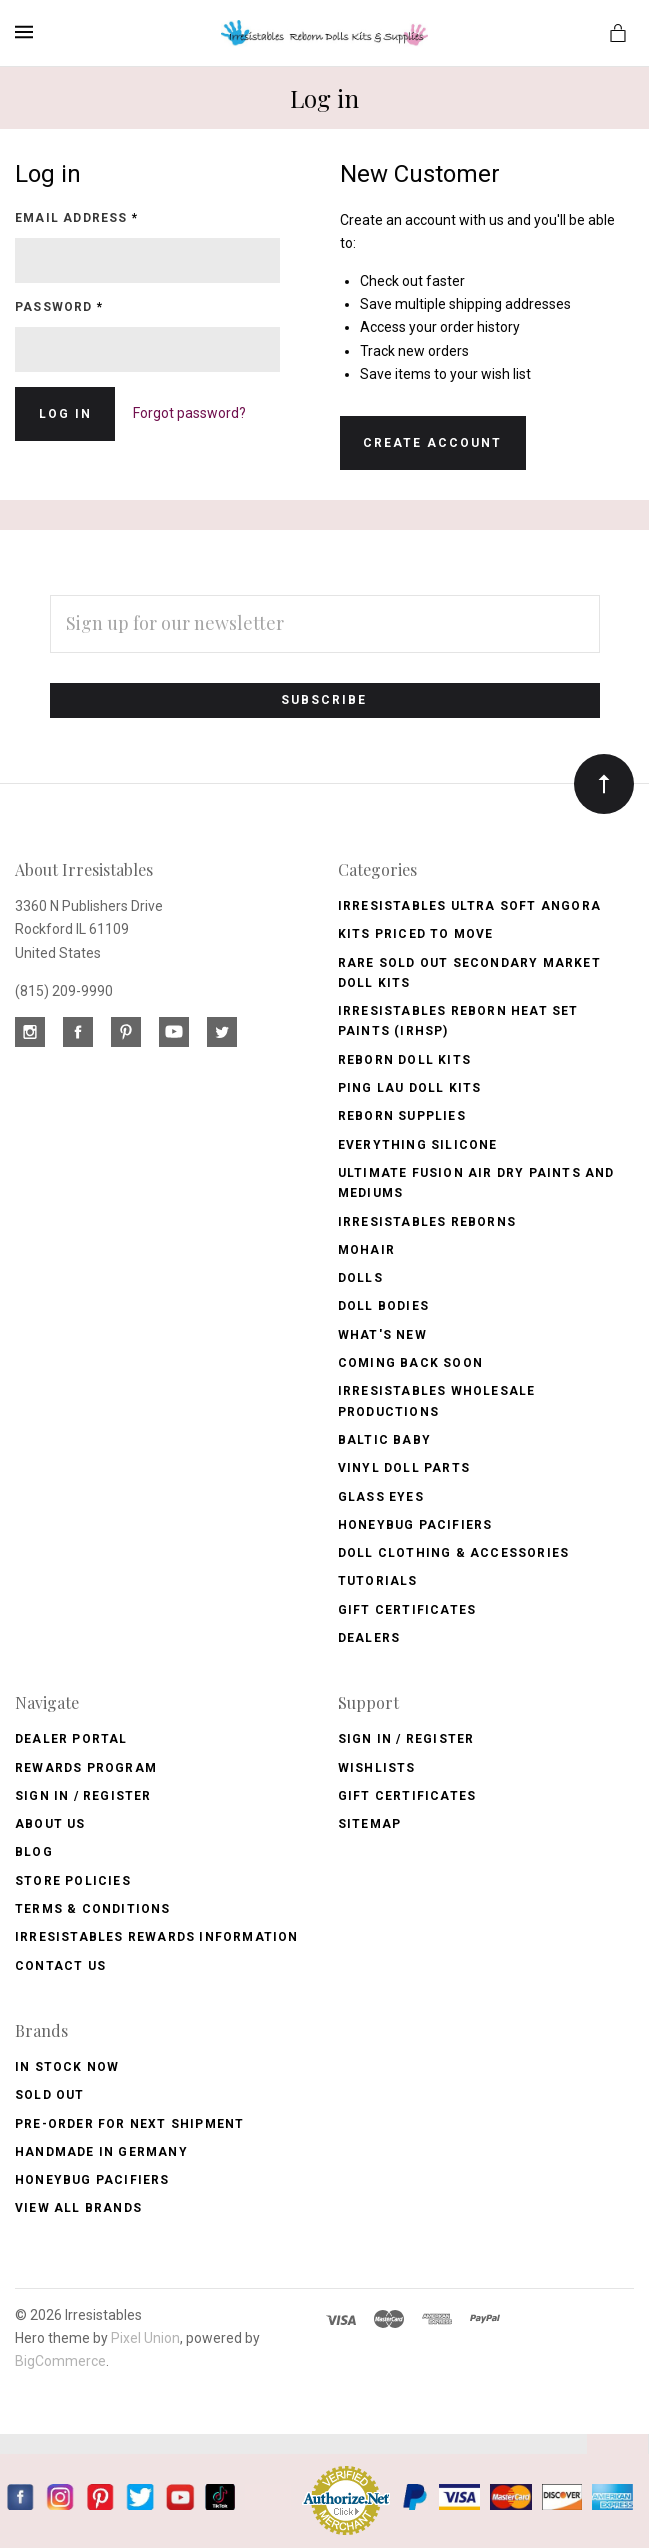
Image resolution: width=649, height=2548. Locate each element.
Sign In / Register (83, 1796)
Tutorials (378, 1581)
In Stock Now (67, 2067)
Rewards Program (86, 1768)
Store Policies (73, 1881)
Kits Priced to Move (416, 934)
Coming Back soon (410, 1363)
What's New (382, 1335)
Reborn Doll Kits (404, 1060)
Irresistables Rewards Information (157, 1937)
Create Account (432, 443)
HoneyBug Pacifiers (92, 2180)
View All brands (78, 2208)
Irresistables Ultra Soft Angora (469, 906)
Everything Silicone (418, 1145)
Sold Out (50, 2095)
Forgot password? (189, 413)
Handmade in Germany (101, 2152)
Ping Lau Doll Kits (410, 1088)
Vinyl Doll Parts (404, 1468)
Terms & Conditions (93, 1909)
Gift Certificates (407, 1610)
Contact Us (60, 1966)
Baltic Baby (384, 1440)
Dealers (369, 1638)
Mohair (366, 1250)
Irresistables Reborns (427, 1222)
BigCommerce (60, 2361)
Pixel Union (145, 2338)
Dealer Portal (71, 1739)
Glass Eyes (381, 1497)
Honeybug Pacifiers (415, 1525)
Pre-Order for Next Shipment (129, 2124)
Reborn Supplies (402, 1116)
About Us (50, 1824)
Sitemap (369, 1824)
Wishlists (377, 1768)
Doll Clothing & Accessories (453, 1553)
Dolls (360, 1278)
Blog (34, 1852)
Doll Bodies (383, 1306)
